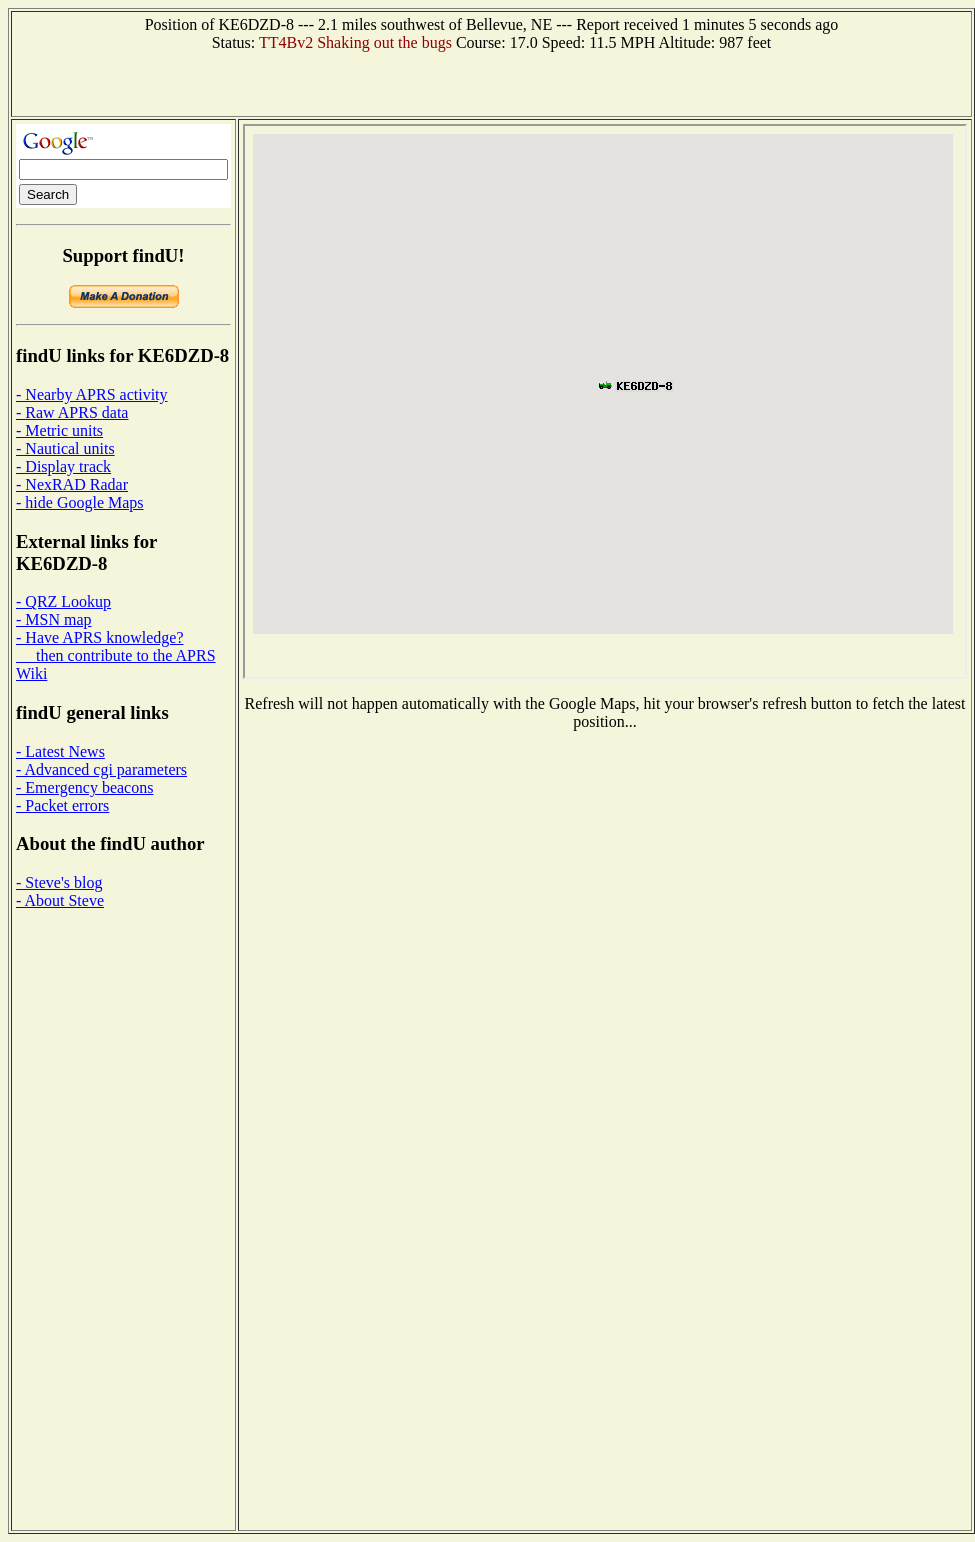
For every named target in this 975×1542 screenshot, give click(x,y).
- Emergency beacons (84, 787)
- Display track (63, 466)
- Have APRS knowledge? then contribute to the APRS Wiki (116, 655)
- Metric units (59, 430)
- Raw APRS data (72, 412)
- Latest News (60, 751)
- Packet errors (62, 805)
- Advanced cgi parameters (101, 769)
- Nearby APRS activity (92, 394)
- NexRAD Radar (72, 484)
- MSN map (54, 619)
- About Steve (60, 900)
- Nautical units (65, 448)
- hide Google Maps (80, 502)
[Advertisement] (492, 82)
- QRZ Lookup (63, 601)
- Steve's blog (59, 882)
